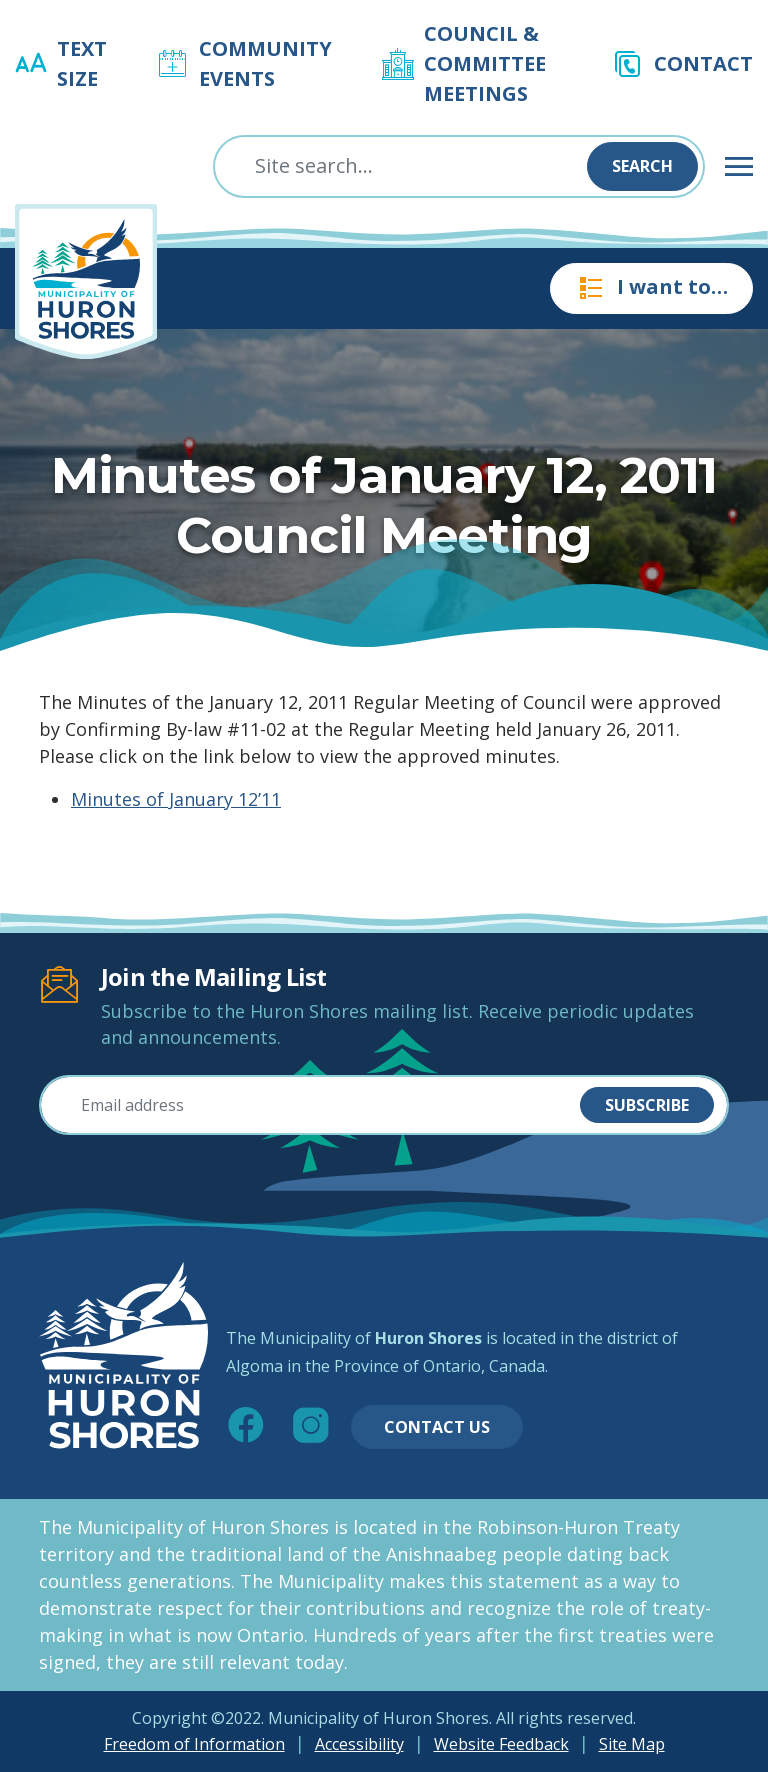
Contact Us (437, 1427)
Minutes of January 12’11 (176, 799)
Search (642, 166)
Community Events (265, 63)
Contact (703, 63)
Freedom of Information (194, 1744)
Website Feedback (501, 1744)
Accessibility (359, 1744)
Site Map (632, 1744)
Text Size (82, 63)
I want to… (651, 288)
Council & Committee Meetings (485, 63)
